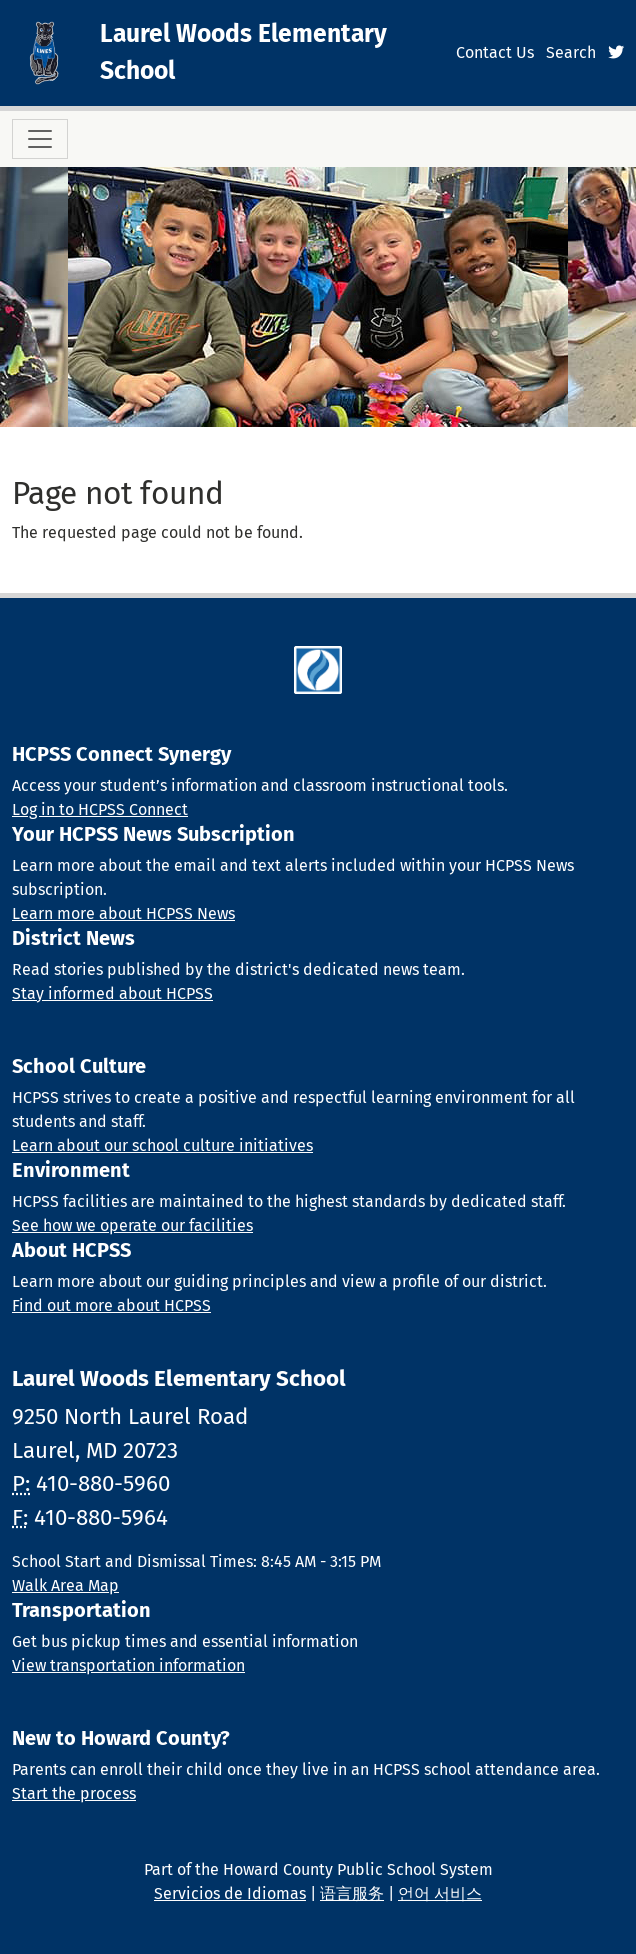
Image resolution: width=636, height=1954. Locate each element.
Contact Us (495, 52)
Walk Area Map (65, 1585)
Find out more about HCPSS (111, 1305)
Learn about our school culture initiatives (162, 1145)
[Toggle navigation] (40, 139)
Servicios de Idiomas (230, 1893)
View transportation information (128, 1665)
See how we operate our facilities (132, 1225)
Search (571, 52)
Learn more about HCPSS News (123, 913)
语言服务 (352, 1893)
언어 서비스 (440, 1893)
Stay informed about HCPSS (112, 993)
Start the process (74, 1793)
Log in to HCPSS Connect (100, 809)
